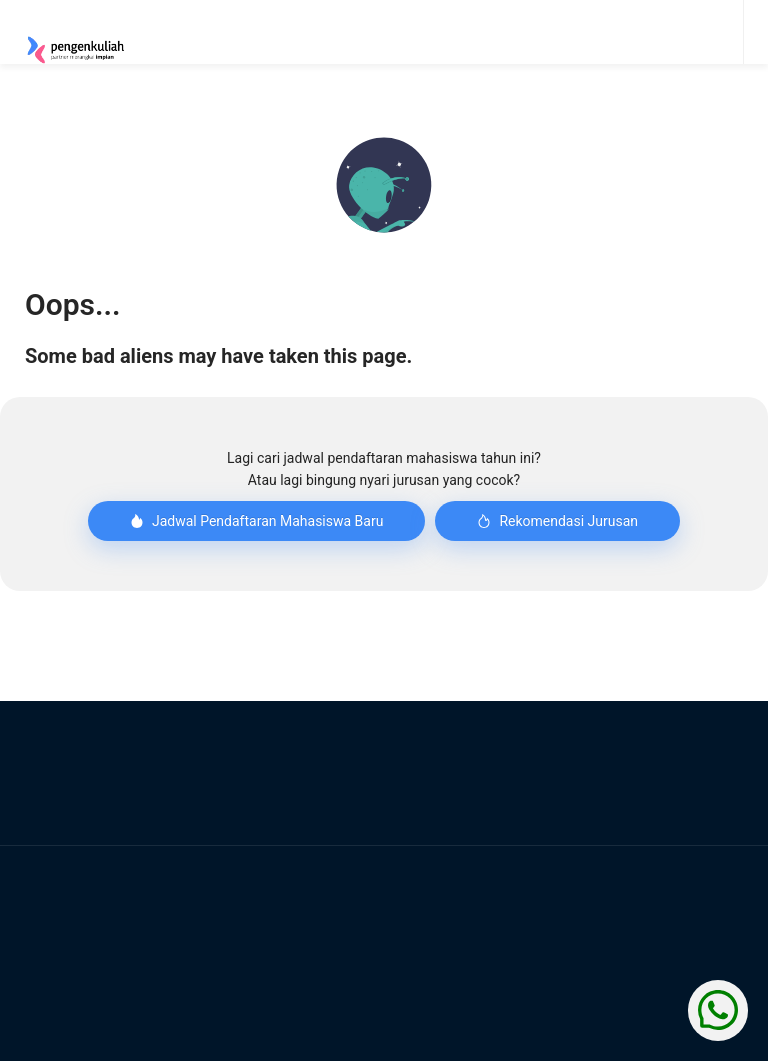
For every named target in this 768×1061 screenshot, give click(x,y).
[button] (384, 185)
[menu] (504, 32)
